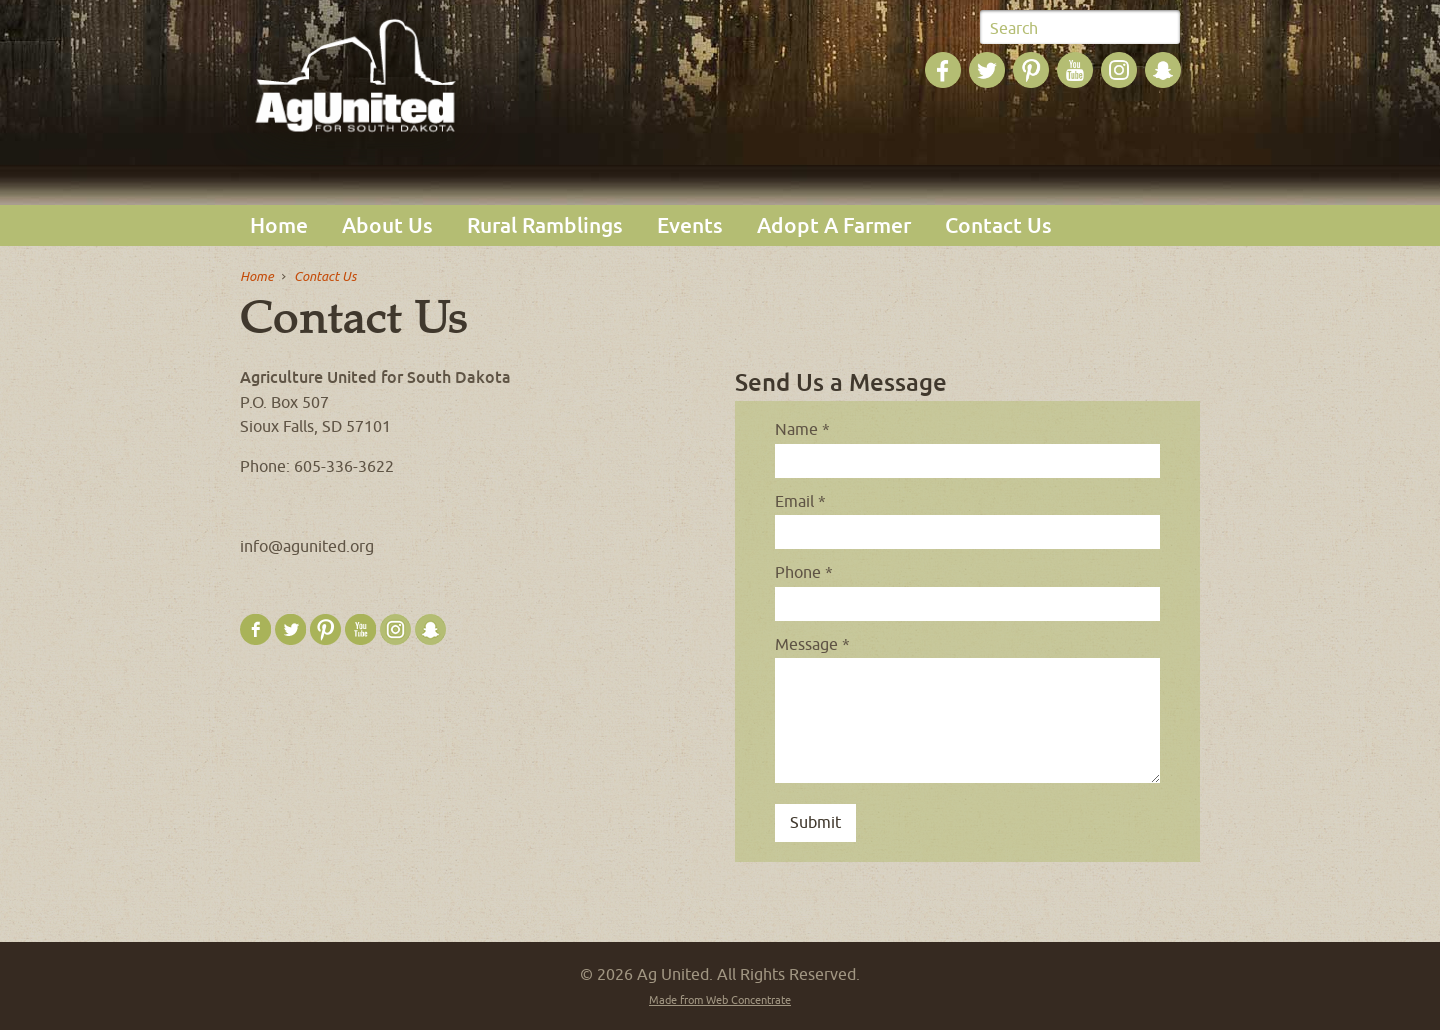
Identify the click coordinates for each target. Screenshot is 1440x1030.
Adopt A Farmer (834, 225)
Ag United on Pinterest (1031, 70)
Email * (800, 501)
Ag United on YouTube (1075, 70)
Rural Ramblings (545, 225)
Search (1014, 28)
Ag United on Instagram (1119, 70)
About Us (387, 225)
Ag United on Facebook (943, 70)
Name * (802, 429)
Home (279, 225)
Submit (1162, 28)
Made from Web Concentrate (720, 999)
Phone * (804, 572)
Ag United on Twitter (987, 70)
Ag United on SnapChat (1163, 70)
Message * (812, 644)
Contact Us (998, 225)
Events (690, 225)
